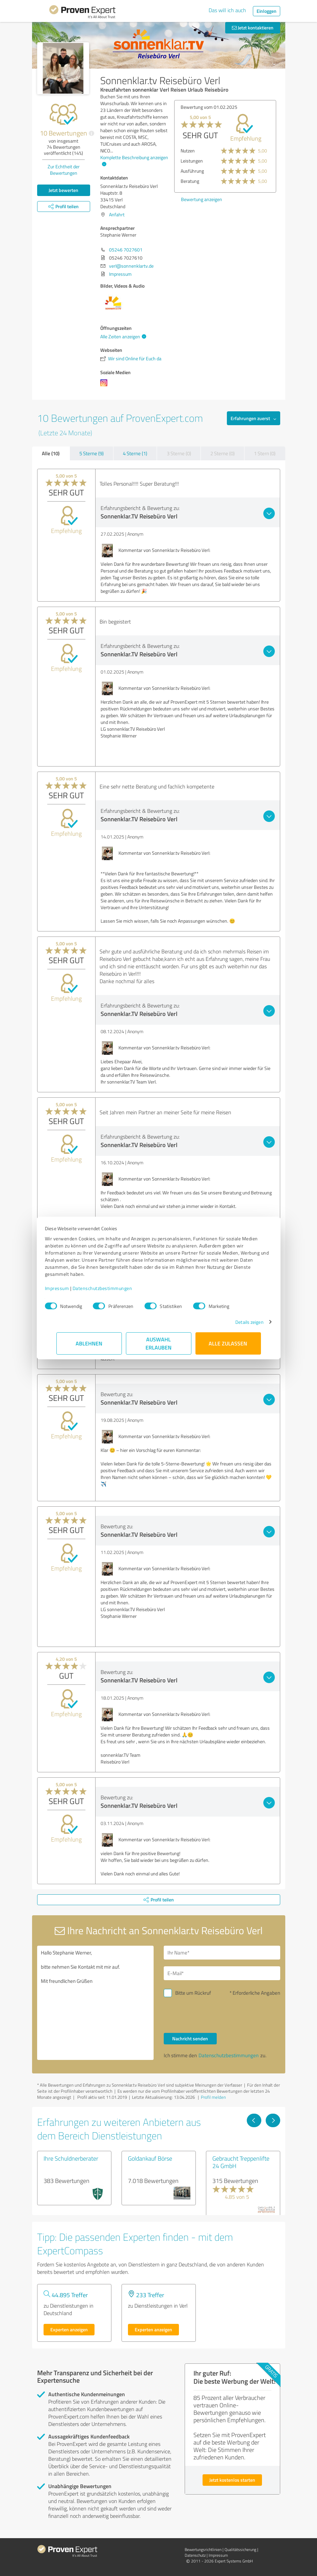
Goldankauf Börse (150, 2158)
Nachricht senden (190, 2038)
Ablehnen (89, 1343)
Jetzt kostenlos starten (232, 2480)
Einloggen (266, 11)
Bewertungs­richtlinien (203, 2549)
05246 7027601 (125, 249)
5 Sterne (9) (91, 453)
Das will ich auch (227, 10)
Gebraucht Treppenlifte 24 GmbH (240, 2162)
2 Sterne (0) (222, 453)
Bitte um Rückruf (193, 1992)
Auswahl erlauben (158, 1343)
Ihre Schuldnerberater (71, 2158)
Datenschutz (195, 2555)
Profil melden (213, 2097)
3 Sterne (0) (179, 453)
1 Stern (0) (264, 453)
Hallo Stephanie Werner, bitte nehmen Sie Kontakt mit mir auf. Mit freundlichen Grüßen (95, 2003)
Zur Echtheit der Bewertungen (64, 169)
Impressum (68, 1288)
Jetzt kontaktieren (252, 27)
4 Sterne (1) (135, 453)
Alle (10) (50, 453)
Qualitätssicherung (240, 2549)
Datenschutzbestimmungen (114, 1288)
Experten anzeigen (69, 2329)
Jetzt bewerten (63, 190)
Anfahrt (117, 214)
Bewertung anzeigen (201, 199)
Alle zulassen (228, 1343)
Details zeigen (238, 1322)
